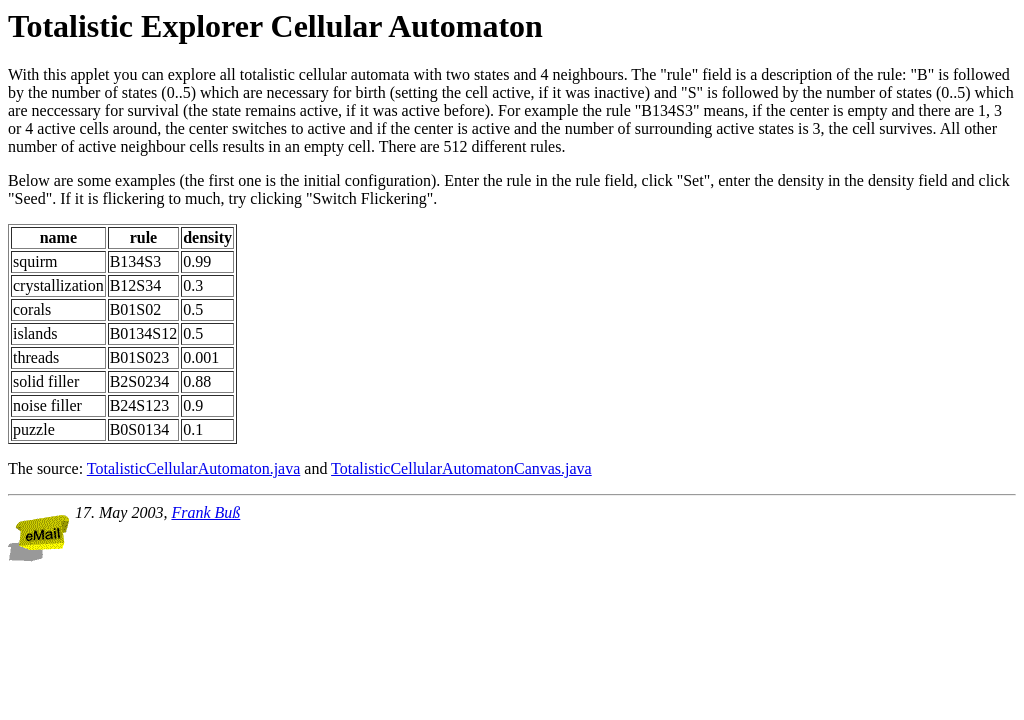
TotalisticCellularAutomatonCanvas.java (461, 468)
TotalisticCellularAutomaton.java (194, 468)
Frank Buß (205, 512)
